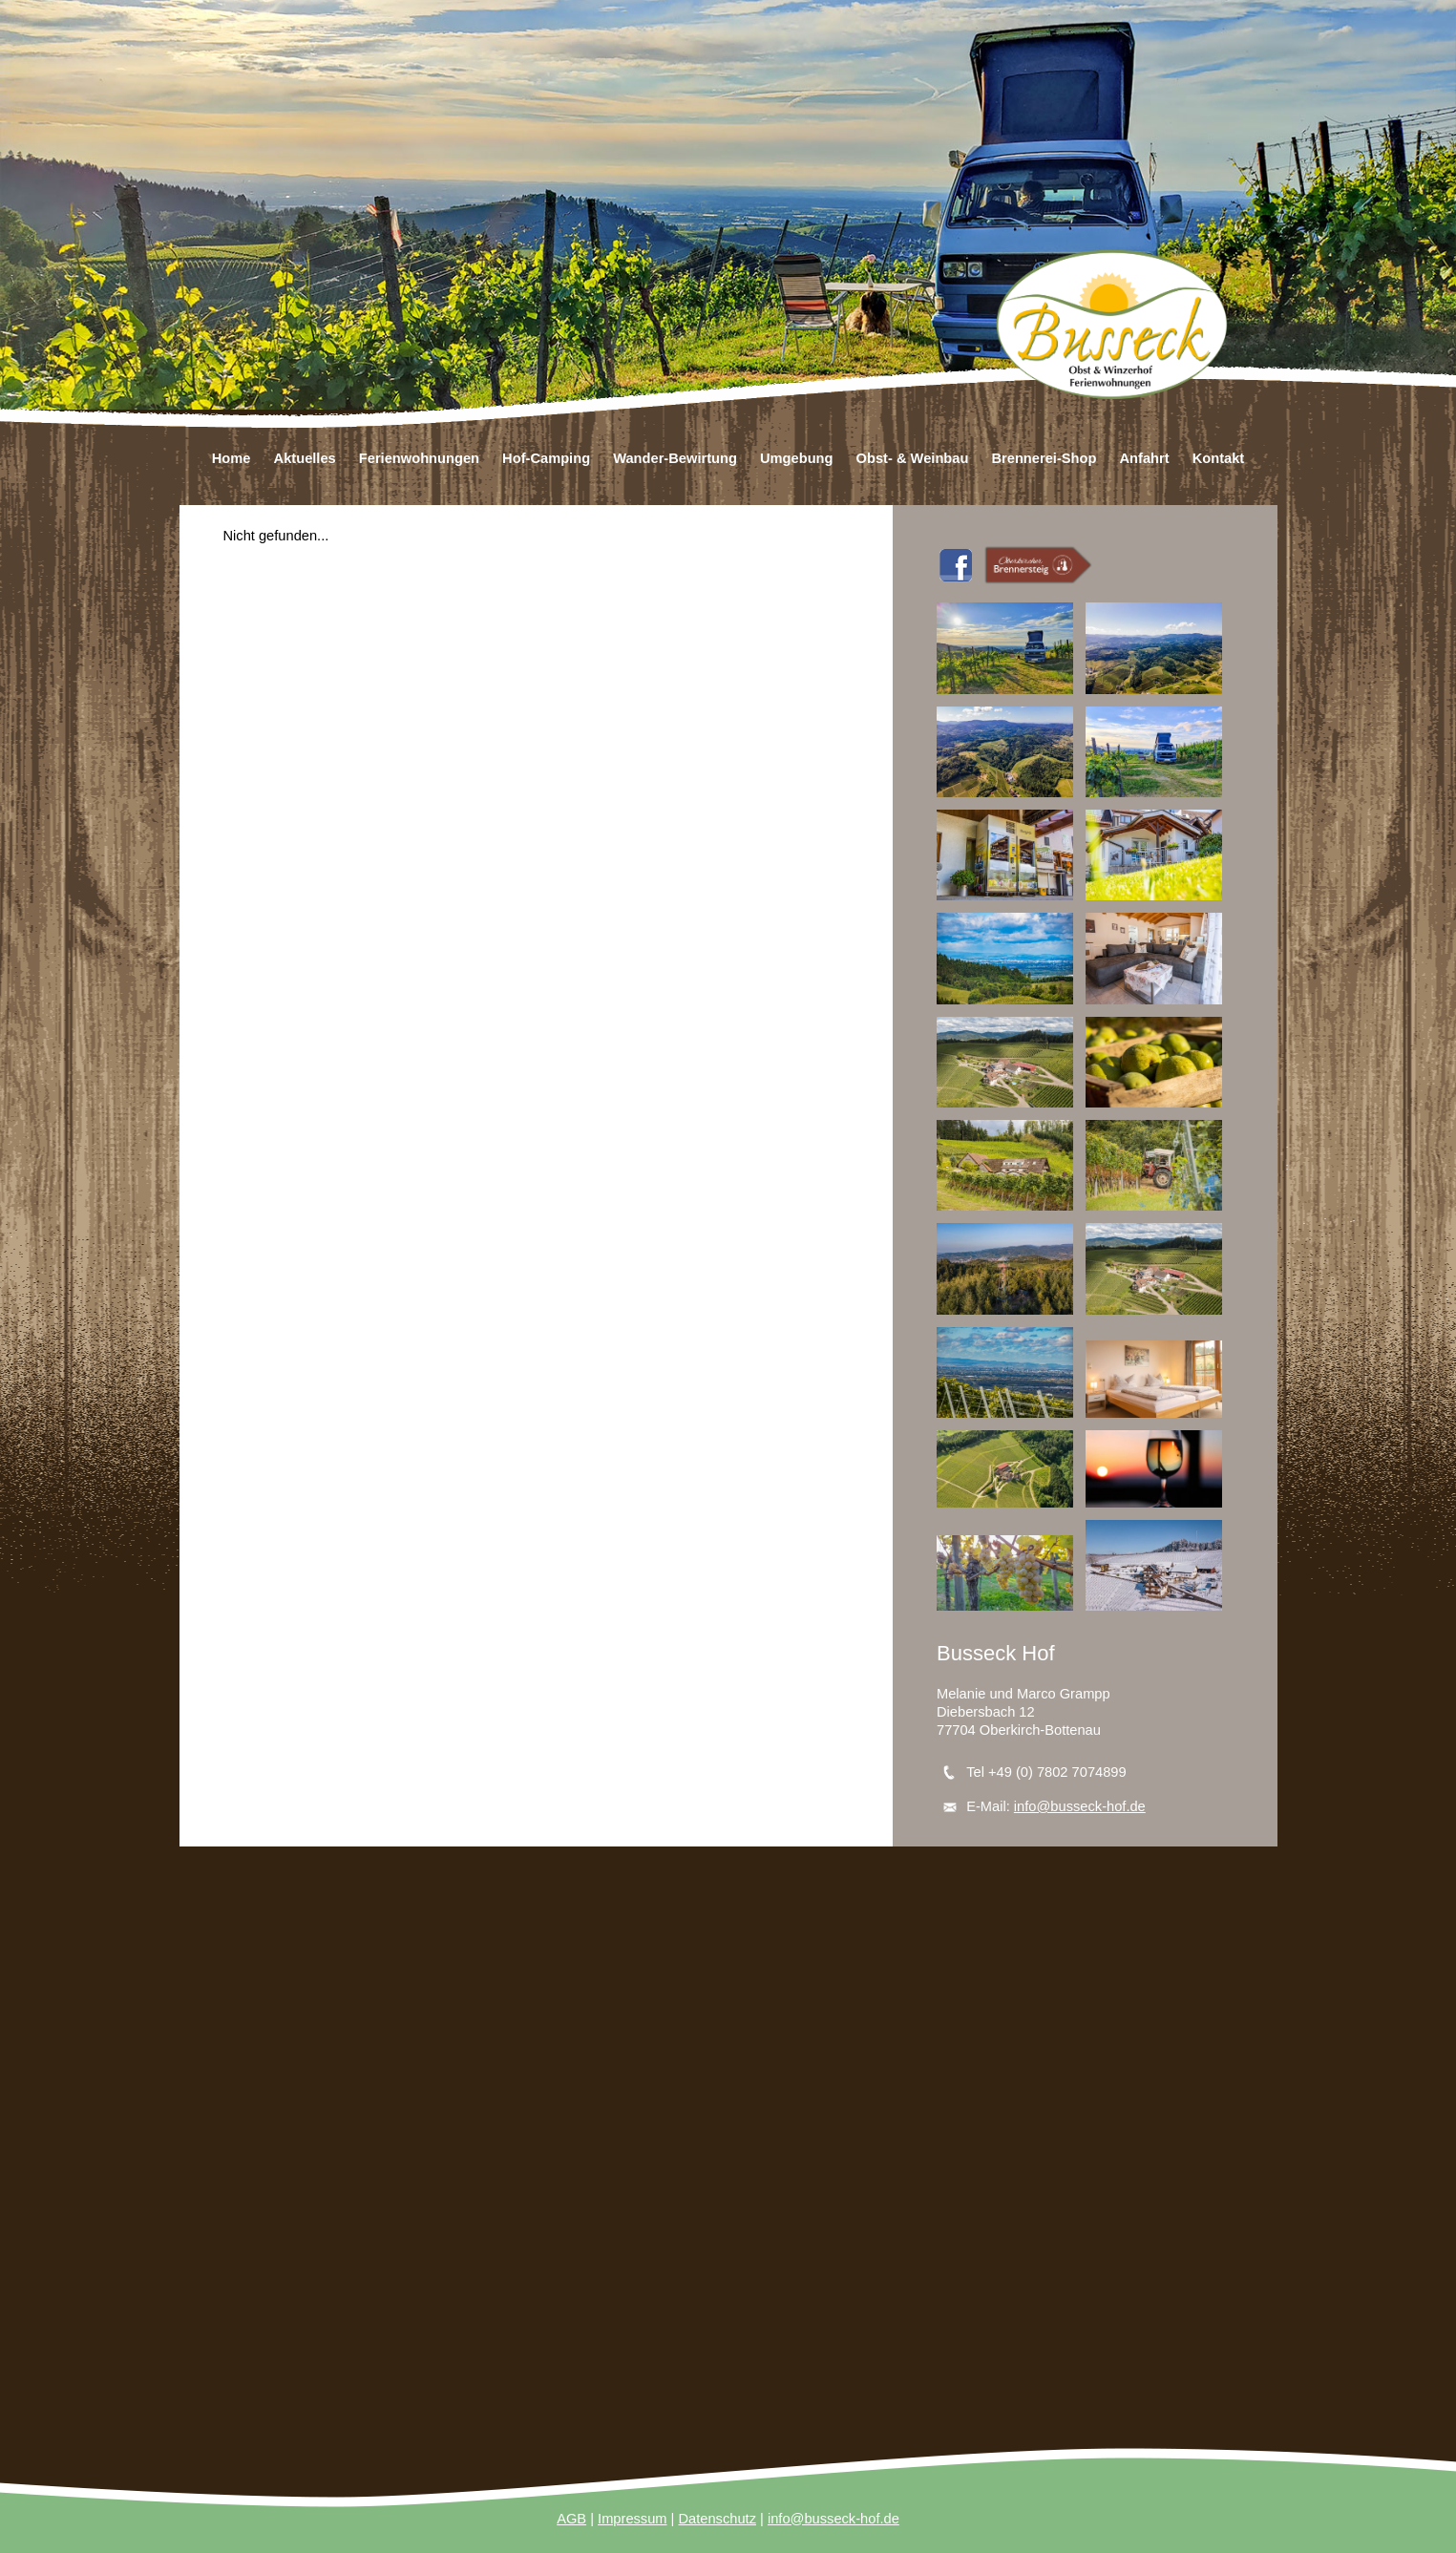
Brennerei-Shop (1043, 458)
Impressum (632, 2518)
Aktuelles (305, 458)
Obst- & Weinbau (912, 458)
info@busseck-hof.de (1080, 1806)
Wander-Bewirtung (675, 458)
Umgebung (797, 458)
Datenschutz (717, 2518)
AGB (571, 2518)
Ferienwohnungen (419, 458)
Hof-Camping (546, 458)
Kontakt (1218, 458)
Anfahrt (1144, 458)
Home (231, 458)
